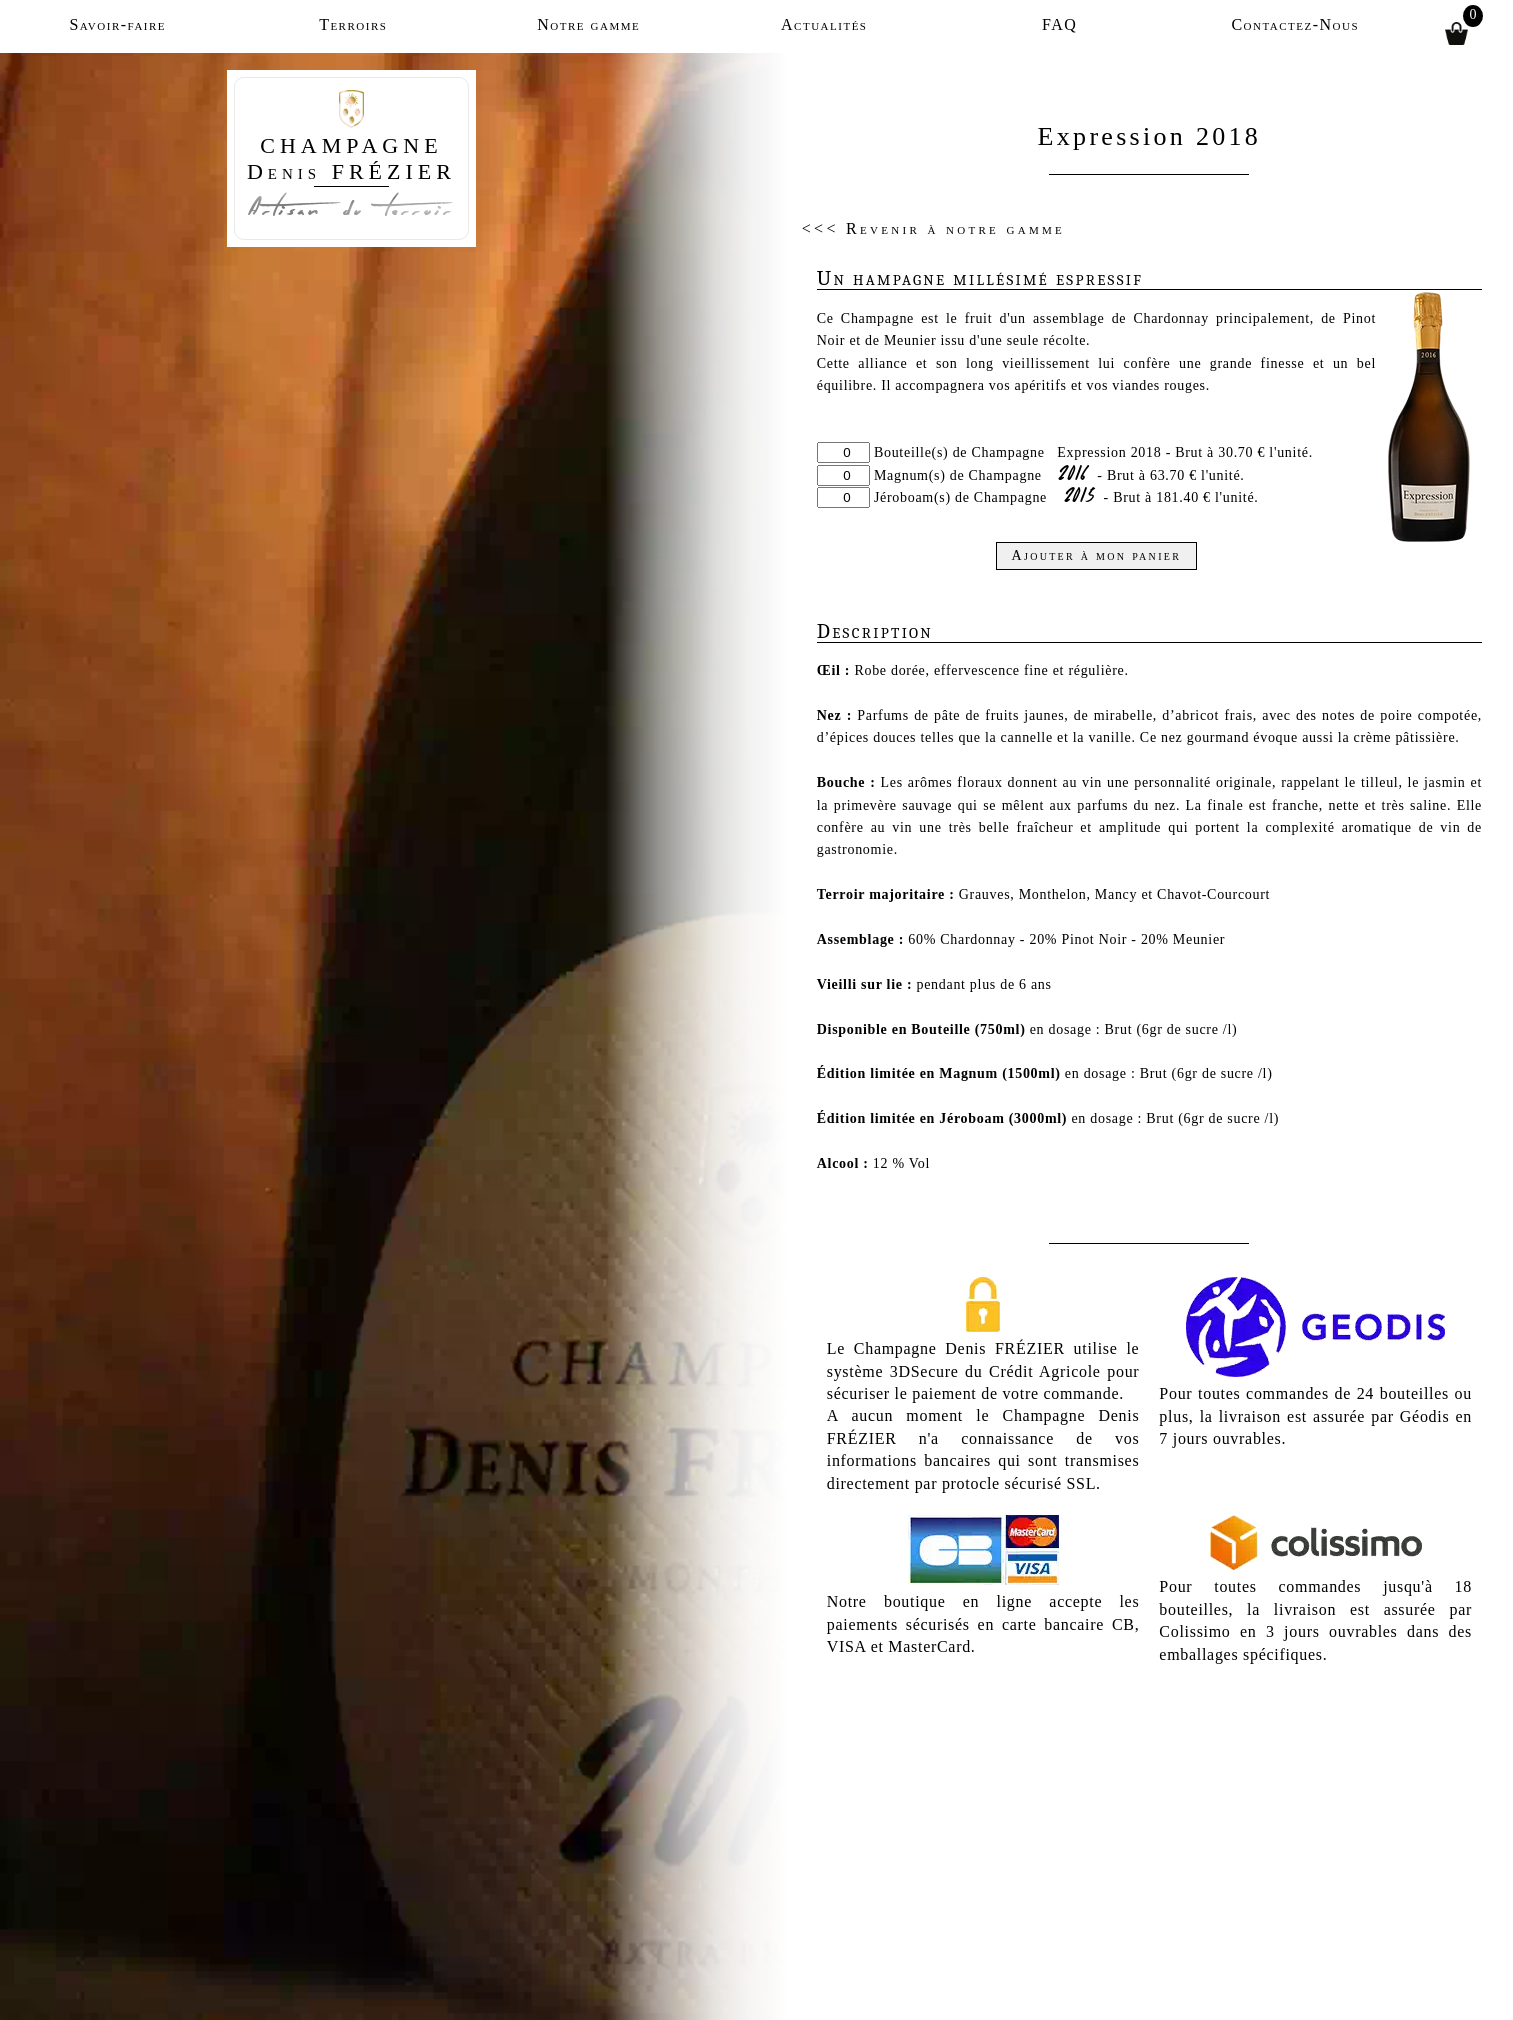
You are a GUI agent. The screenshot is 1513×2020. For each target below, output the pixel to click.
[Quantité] (843, 452)
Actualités (824, 24)
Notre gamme (588, 24)
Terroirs (353, 24)
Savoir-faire (117, 24)
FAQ (1059, 24)
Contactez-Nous (1295, 24)
